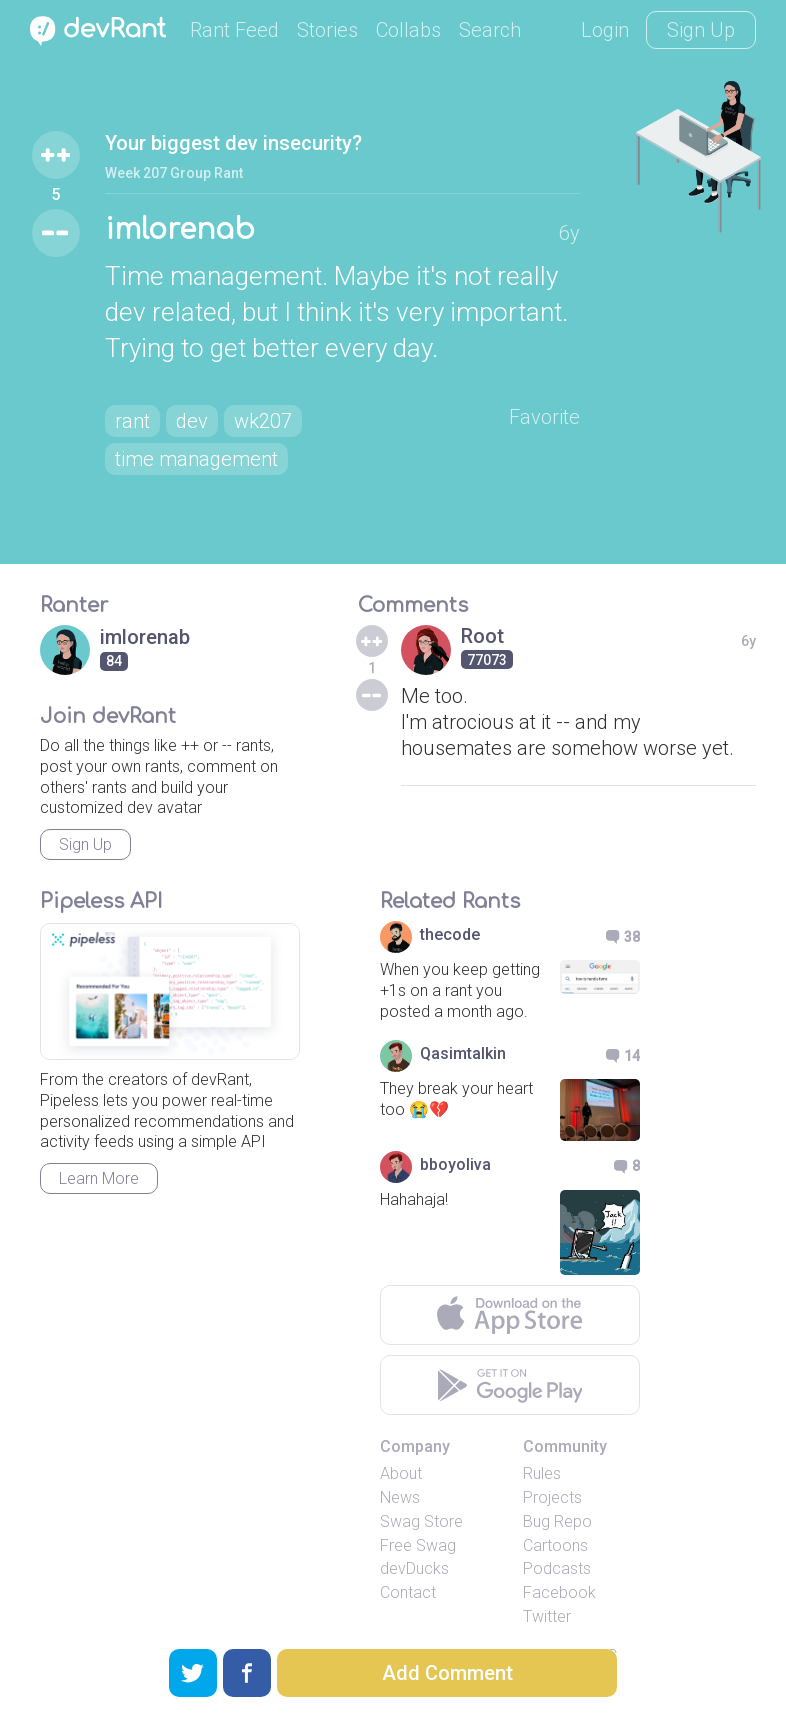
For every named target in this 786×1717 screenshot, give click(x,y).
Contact (408, 1592)
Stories (327, 30)
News (400, 1497)
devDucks (414, 1568)
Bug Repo (557, 1521)
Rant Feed (234, 30)
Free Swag (418, 1545)
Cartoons (555, 1545)
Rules (542, 1473)
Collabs (408, 30)
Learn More (99, 1178)
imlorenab (180, 230)
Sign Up (701, 30)
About (401, 1473)
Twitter (547, 1616)
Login (605, 30)
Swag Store (421, 1521)
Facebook (559, 1592)
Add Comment (447, 1673)
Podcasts (557, 1568)
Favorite (544, 417)
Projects (552, 1497)
